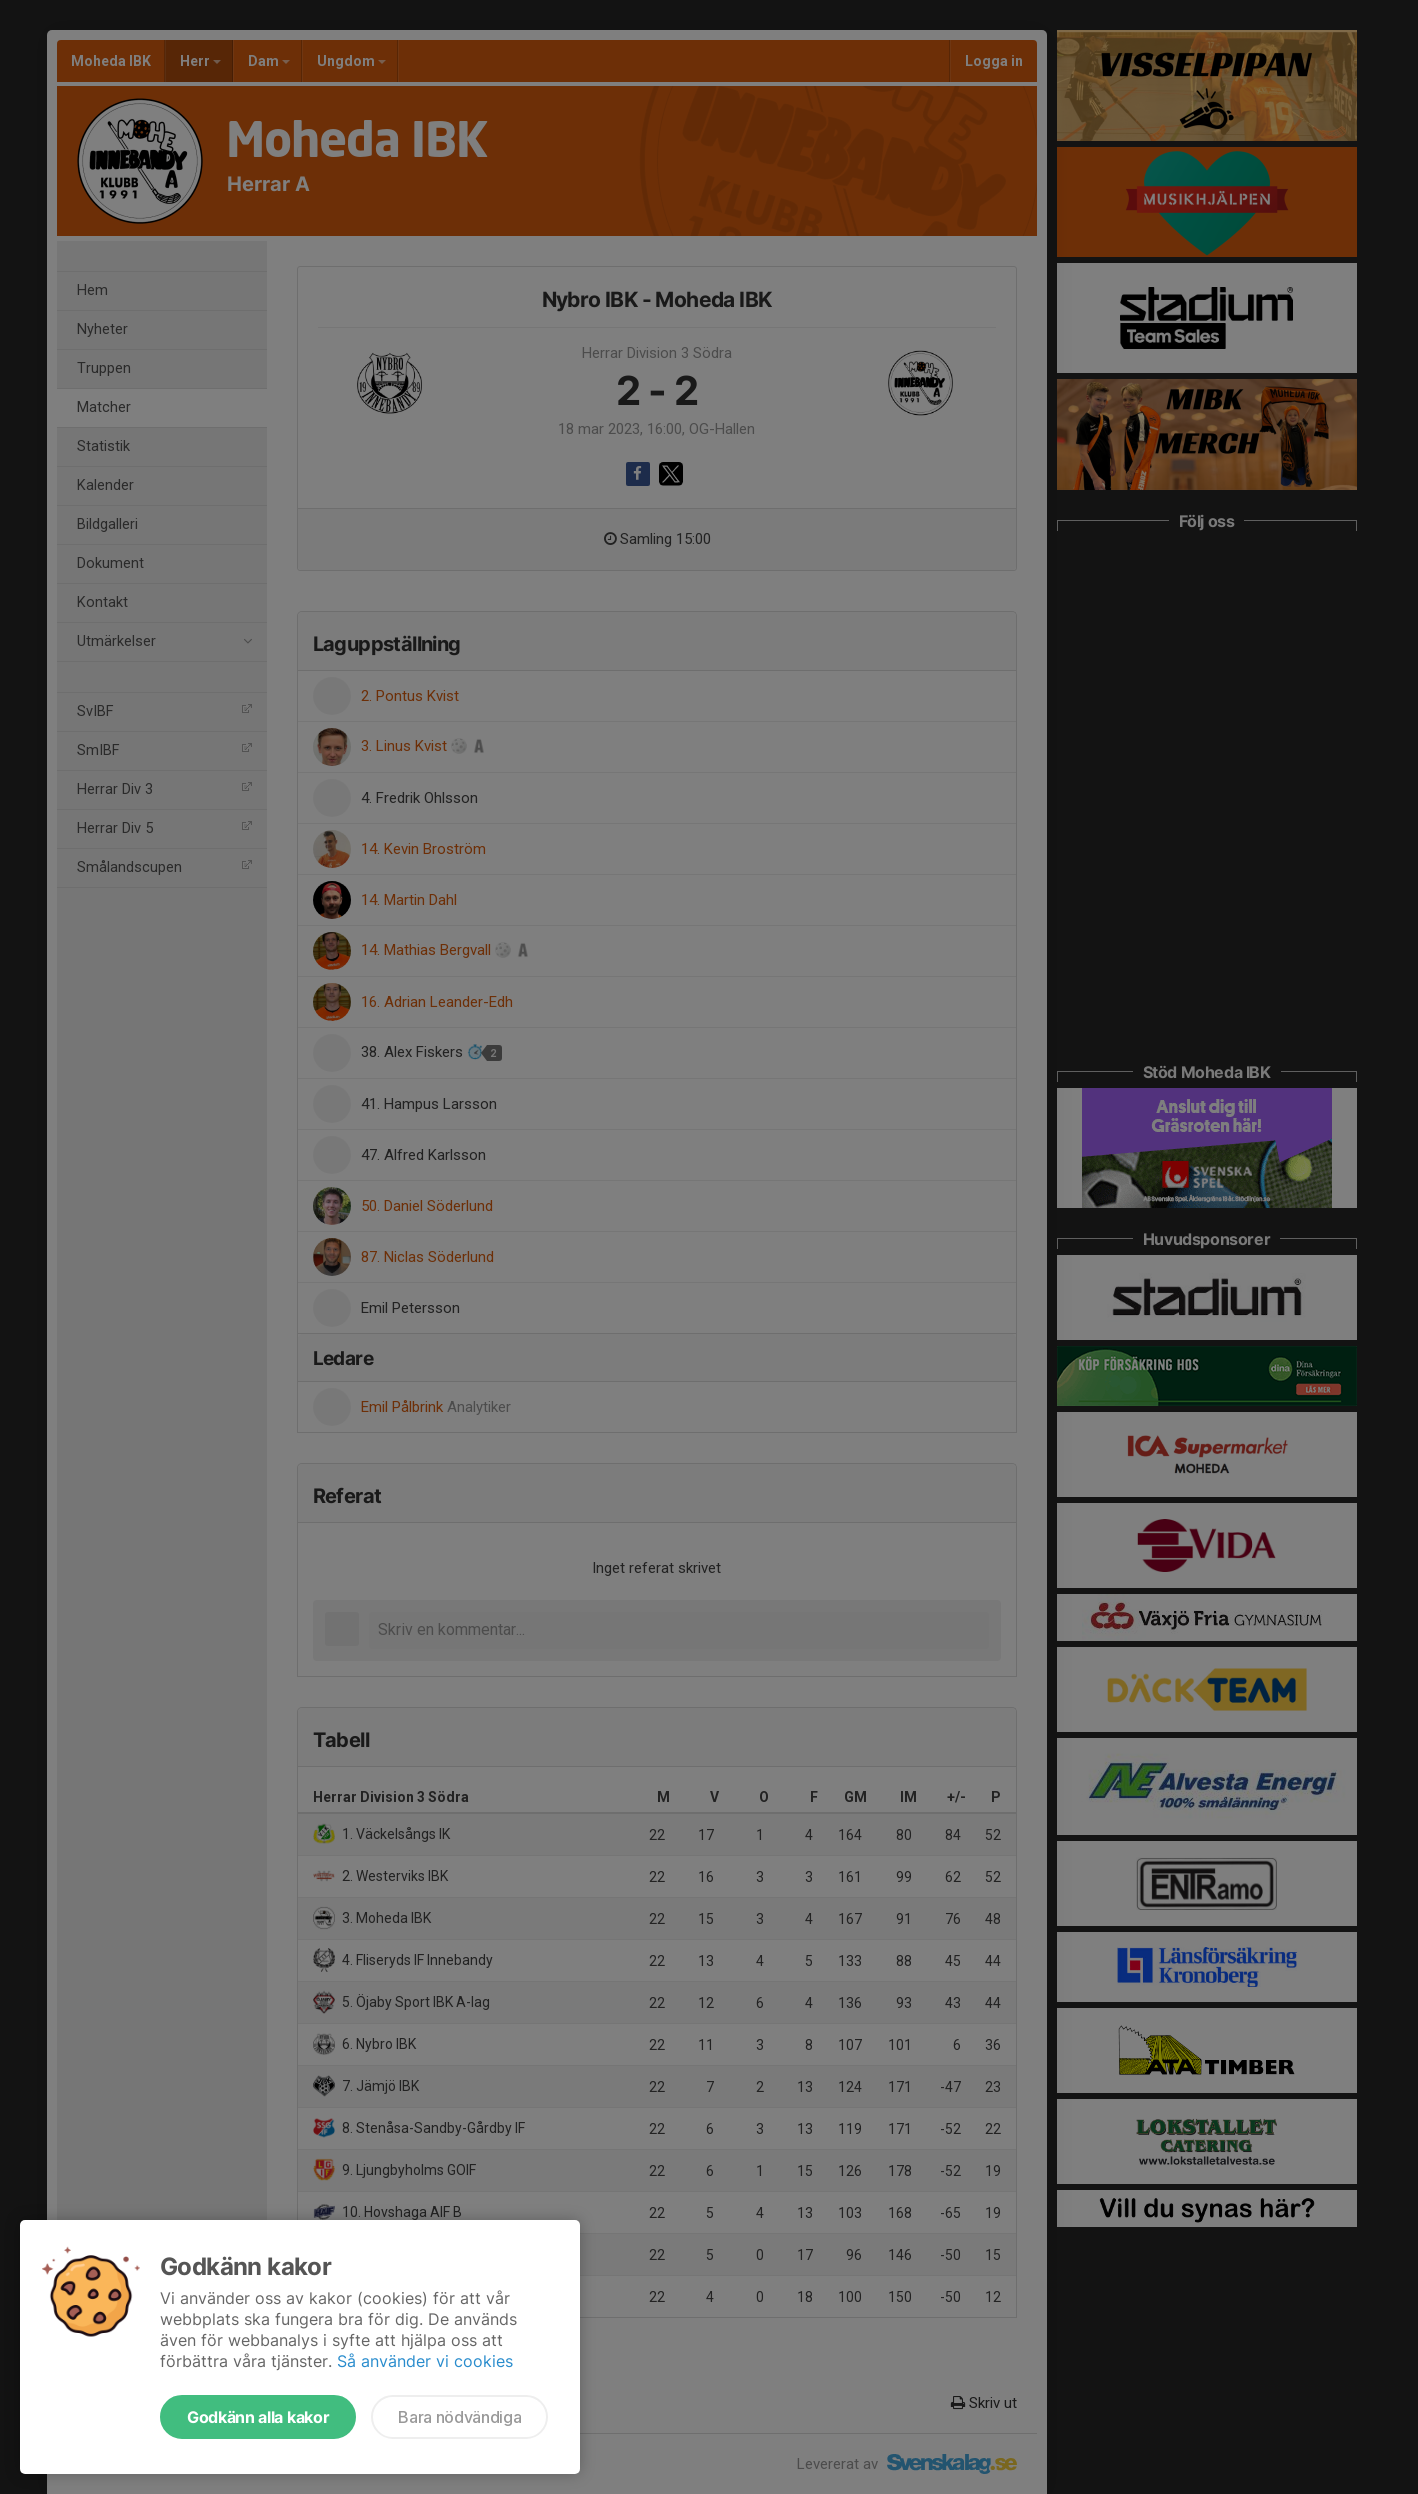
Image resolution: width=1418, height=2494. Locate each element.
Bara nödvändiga (459, 2417)
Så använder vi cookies (425, 2361)
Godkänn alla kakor (258, 2417)
